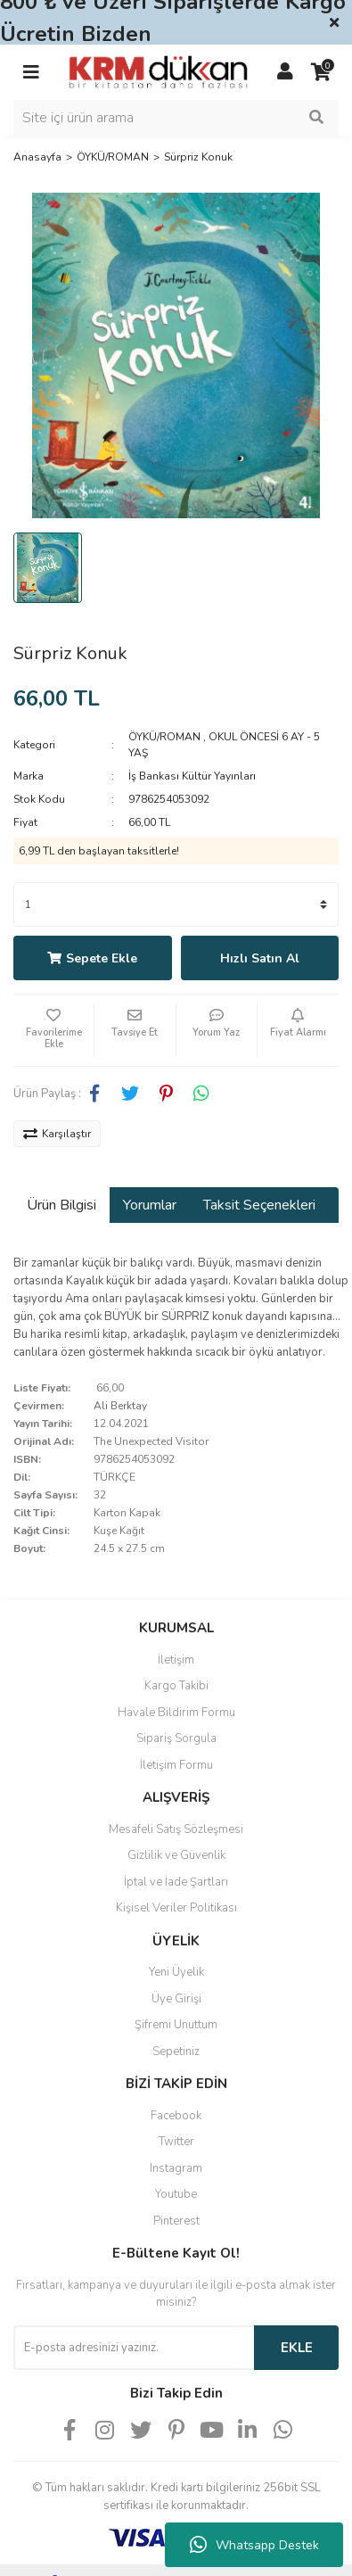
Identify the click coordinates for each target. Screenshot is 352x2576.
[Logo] (158, 71)
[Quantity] (176, 904)
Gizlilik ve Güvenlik (176, 1855)
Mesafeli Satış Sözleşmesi (176, 1829)
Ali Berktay (120, 1406)
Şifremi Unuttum (176, 2025)
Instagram (176, 2168)
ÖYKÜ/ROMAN (164, 737)
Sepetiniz (176, 2051)
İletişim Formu (176, 1765)
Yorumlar (149, 1205)
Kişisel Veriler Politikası (176, 1908)
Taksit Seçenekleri (259, 1205)
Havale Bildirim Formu (176, 1713)
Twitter (176, 2142)
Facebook (176, 2116)
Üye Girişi (176, 1999)
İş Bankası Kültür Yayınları (192, 776)
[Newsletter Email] (133, 2347)
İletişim (176, 1660)
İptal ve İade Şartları (176, 1882)
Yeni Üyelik (176, 1972)
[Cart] (321, 72)
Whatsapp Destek (254, 2545)
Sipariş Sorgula (176, 1738)
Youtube (176, 2194)
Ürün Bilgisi (61, 1205)
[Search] (176, 118)
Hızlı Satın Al (259, 958)
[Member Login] (285, 72)
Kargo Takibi (176, 1686)
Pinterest (176, 2221)
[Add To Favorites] (53, 1030)
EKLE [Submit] (297, 2348)
